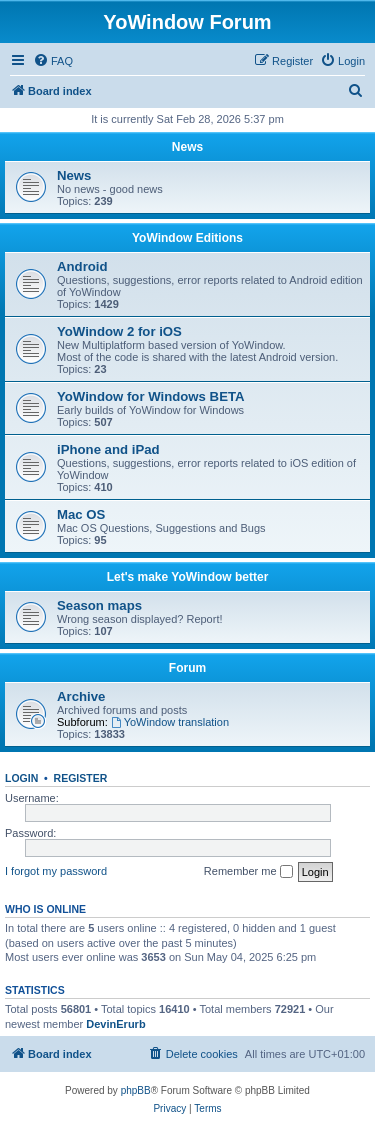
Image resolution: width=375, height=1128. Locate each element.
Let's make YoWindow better (188, 577)
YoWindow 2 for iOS (119, 331)
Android (82, 266)
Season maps (99, 605)
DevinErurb (115, 1024)
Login (21, 778)
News (187, 147)
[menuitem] (53, 61)
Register (81, 778)
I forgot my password (56, 871)
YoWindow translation (170, 722)
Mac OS (81, 514)
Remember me (248, 872)
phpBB (136, 1090)
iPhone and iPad (108, 449)
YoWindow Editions (187, 238)
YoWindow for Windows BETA (151, 396)
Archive (81, 696)
